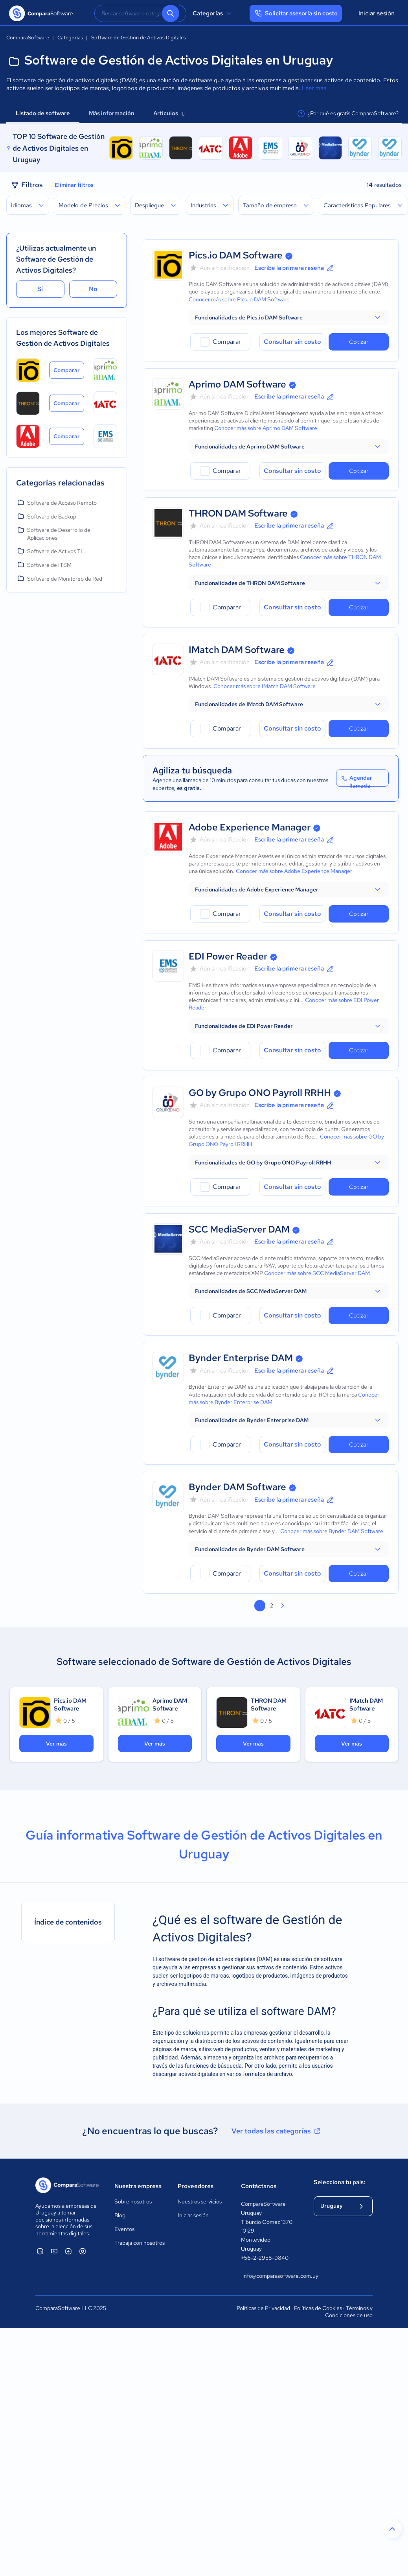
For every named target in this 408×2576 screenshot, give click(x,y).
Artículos (168, 113)
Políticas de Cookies (318, 2308)
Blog (119, 2215)
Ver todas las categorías (277, 2131)
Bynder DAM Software (237, 1487)
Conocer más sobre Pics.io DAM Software (239, 299)
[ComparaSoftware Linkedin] (40, 2251)
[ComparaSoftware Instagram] (82, 2251)
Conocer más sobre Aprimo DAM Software (265, 428)
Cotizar (358, 342)
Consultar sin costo (292, 342)
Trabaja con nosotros (139, 2242)
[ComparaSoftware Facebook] (68, 2251)
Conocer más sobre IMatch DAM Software (264, 686)
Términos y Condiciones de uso (349, 2312)
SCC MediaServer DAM (239, 1229)
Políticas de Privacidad (263, 2308)
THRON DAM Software (238, 513)
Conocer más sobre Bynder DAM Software (331, 1531)
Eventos (124, 2229)
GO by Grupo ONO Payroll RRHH (260, 1093)
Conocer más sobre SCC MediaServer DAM (317, 1273)
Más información (111, 113)
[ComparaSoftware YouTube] (54, 2251)
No (93, 289)
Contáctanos (258, 2186)
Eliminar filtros (74, 184)
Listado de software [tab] (43, 113)
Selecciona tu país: (339, 2182)
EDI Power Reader (228, 956)
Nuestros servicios (200, 2201)
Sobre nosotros (133, 2201)
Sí (40, 289)
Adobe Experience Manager (250, 827)
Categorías (213, 13)
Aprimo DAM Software (237, 384)
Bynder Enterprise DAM (241, 1358)
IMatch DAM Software (237, 650)
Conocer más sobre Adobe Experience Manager (294, 871)
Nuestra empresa (138, 2186)
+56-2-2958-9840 (265, 2257)
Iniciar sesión (376, 13)
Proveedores (195, 2186)
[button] (289, 317)
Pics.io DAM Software (236, 255)
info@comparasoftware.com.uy (270, 2275)
